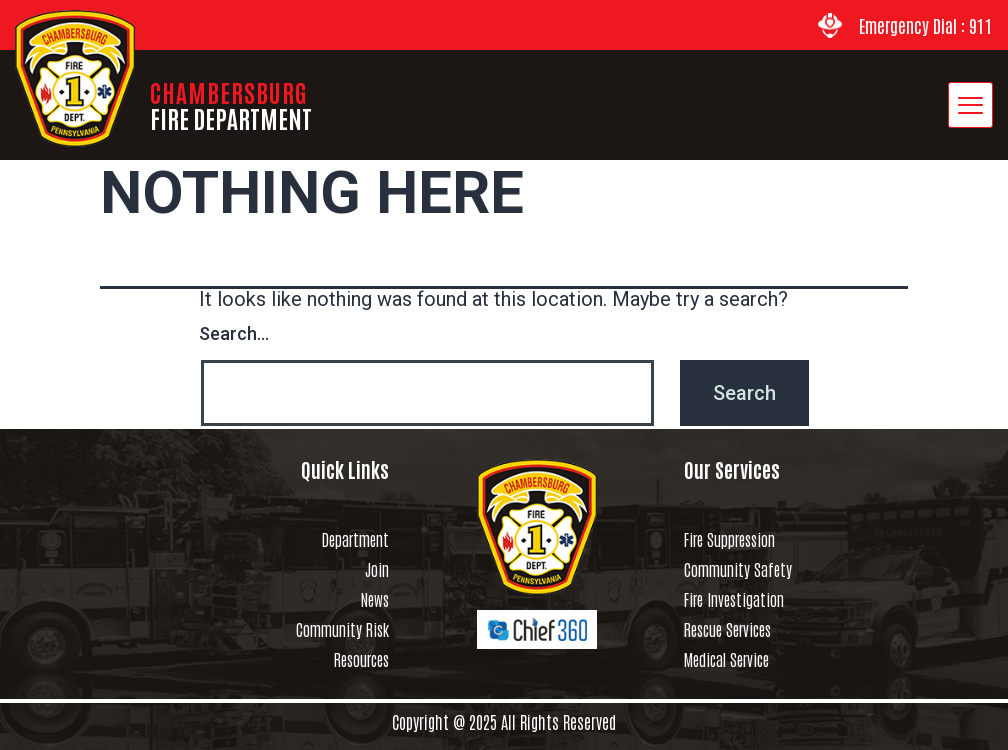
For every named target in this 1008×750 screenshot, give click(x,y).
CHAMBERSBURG (231, 104)
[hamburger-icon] (970, 105)
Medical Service (726, 659)
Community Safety (738, 569)
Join (377, 569)
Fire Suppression (729, 539)
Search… (234, 333)
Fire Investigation (734, 599)
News (375, 599)
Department (355, 539)
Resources (361, 659)
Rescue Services (727, 629)
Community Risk (342, 629)
